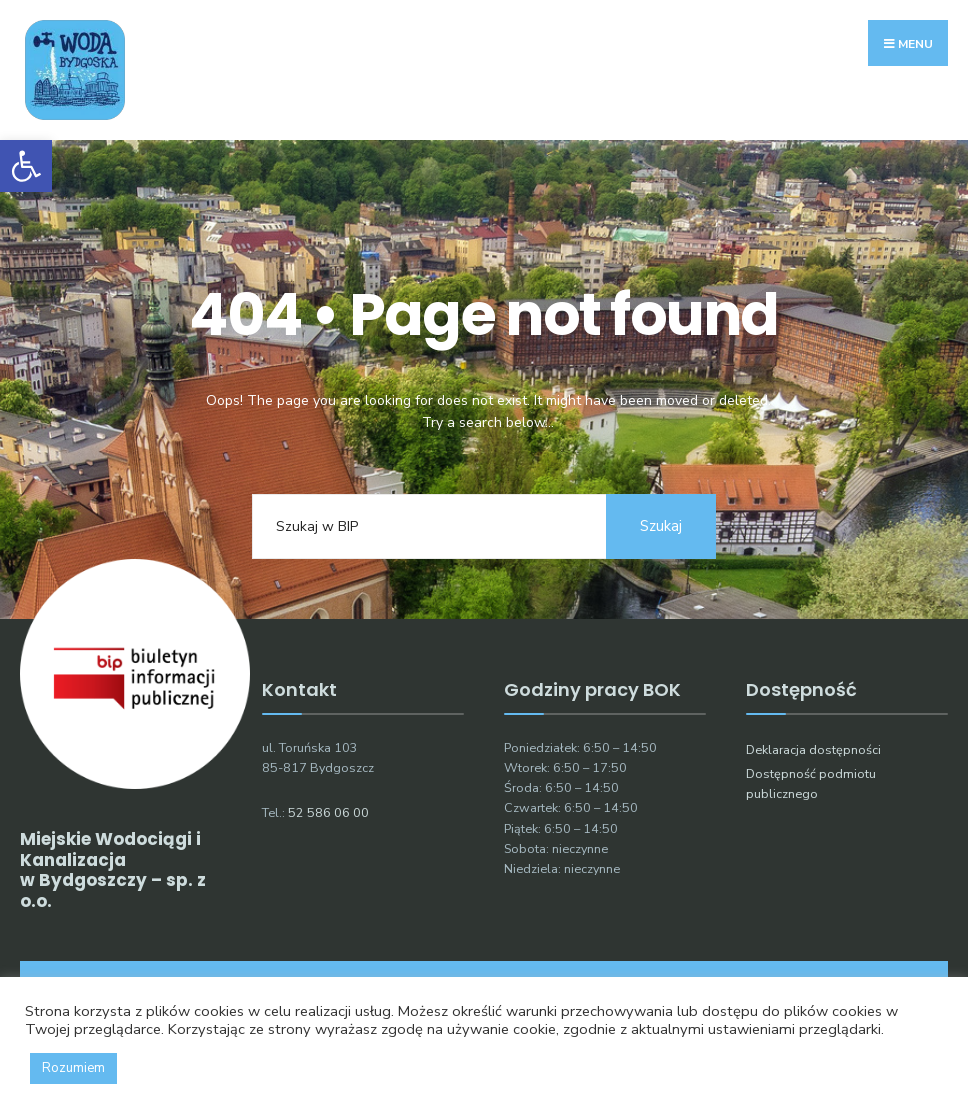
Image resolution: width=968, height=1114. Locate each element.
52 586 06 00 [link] (328, 812)
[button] (26, 166)
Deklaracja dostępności (813, 749)
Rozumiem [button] (73, 1068)
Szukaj (661, 526)
